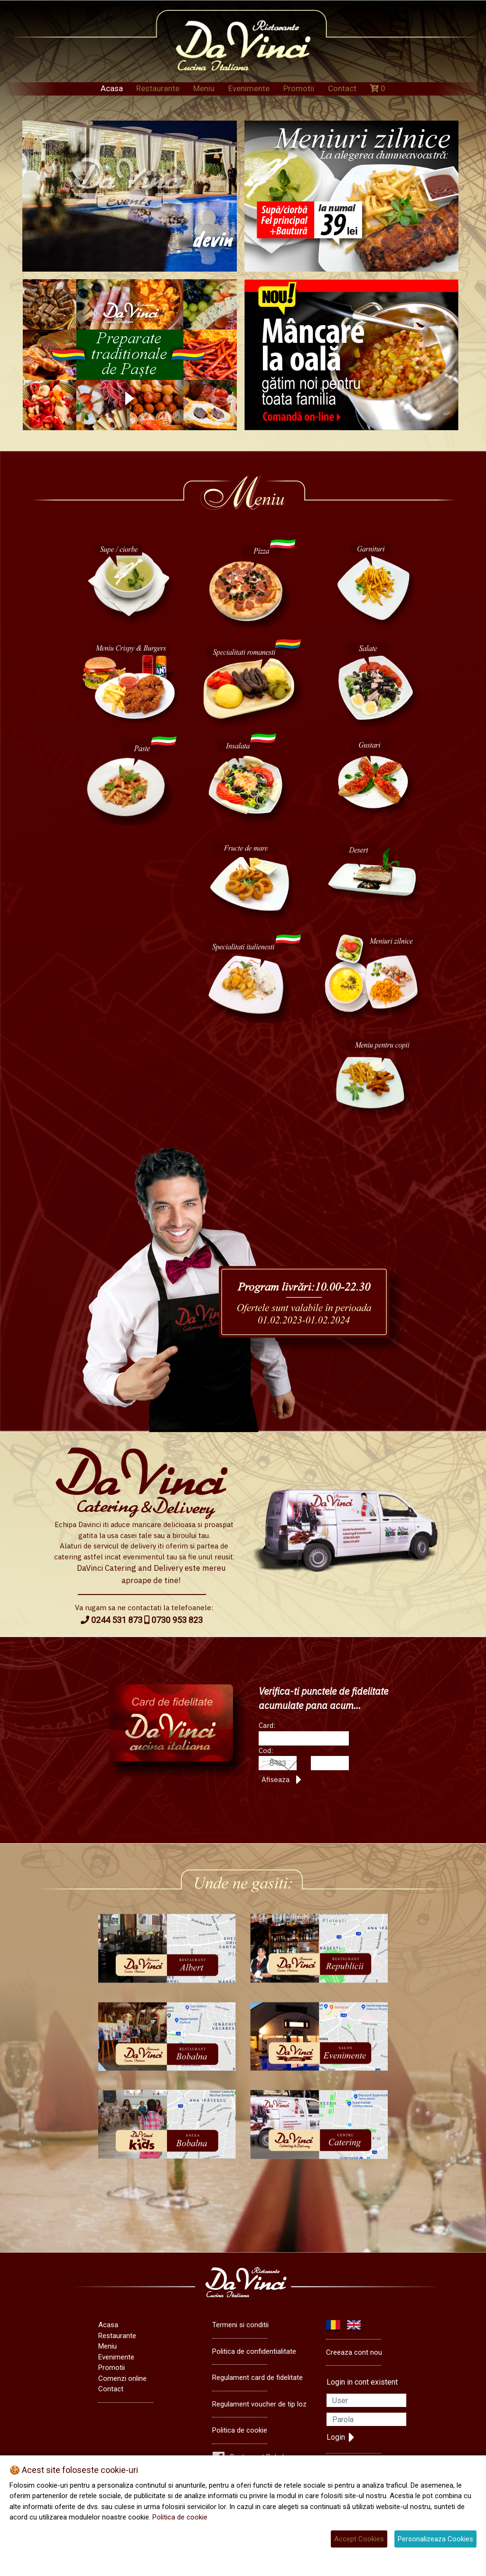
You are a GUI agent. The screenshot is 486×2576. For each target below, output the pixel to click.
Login (341, 2437)
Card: (267, 1725)
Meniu (204, 88)
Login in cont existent (362, 2382)
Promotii (298, 88)
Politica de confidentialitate (254, 2351)
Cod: (266, 1750)
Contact (342, 88)
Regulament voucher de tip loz (259, 2404)
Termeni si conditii (240, 2325)
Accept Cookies (359, 2539)
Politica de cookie (239, 2430)
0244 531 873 (111, 1620)
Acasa (112, 88)
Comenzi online (122, 2378)
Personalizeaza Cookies (435, 2539)
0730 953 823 (173, 1620)
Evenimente (249, 88)
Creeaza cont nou (354, 2352)
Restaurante (157, 88)
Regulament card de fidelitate (257, 2377)
